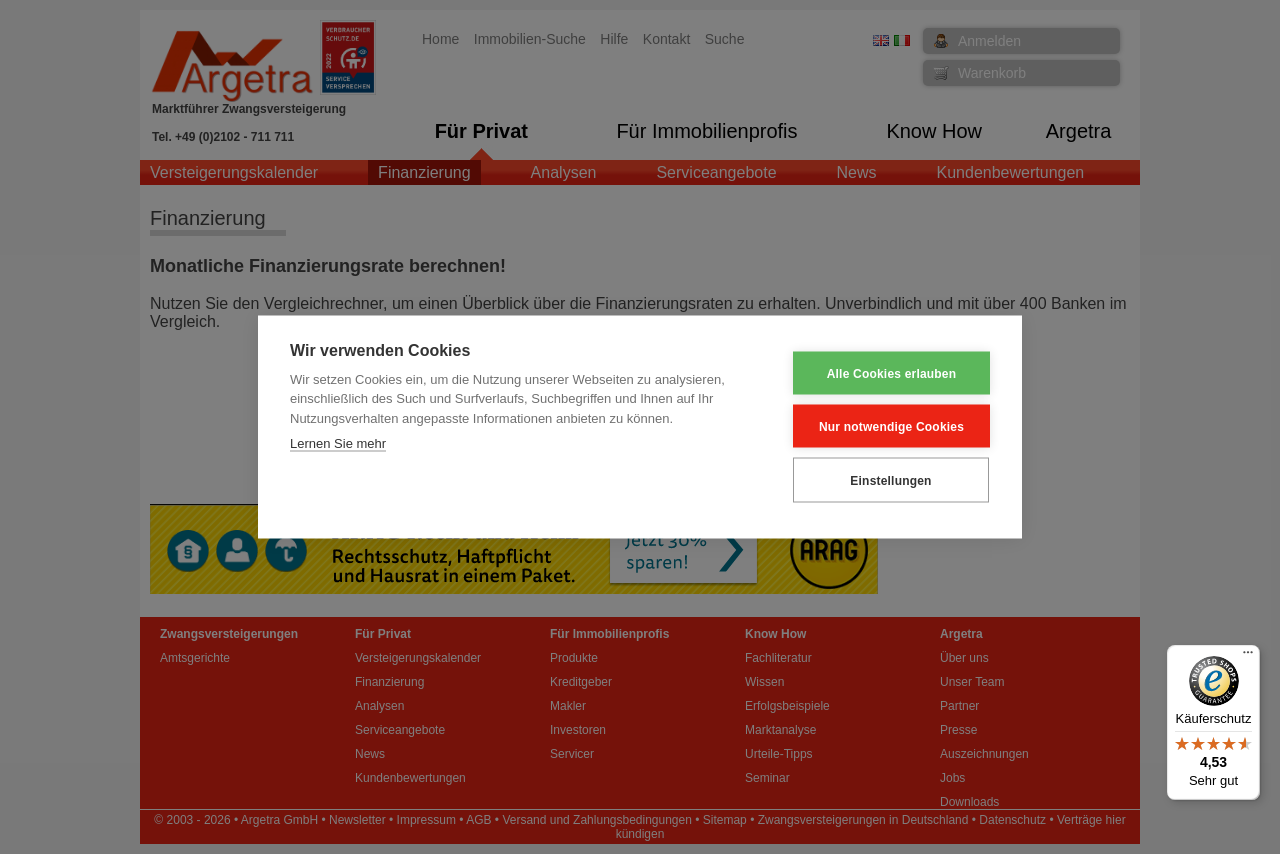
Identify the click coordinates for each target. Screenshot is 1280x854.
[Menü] (1248, 657)
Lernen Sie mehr (338, 443)
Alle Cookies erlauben (892, 373)
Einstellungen (890, 480)
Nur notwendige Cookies (891, 426)
